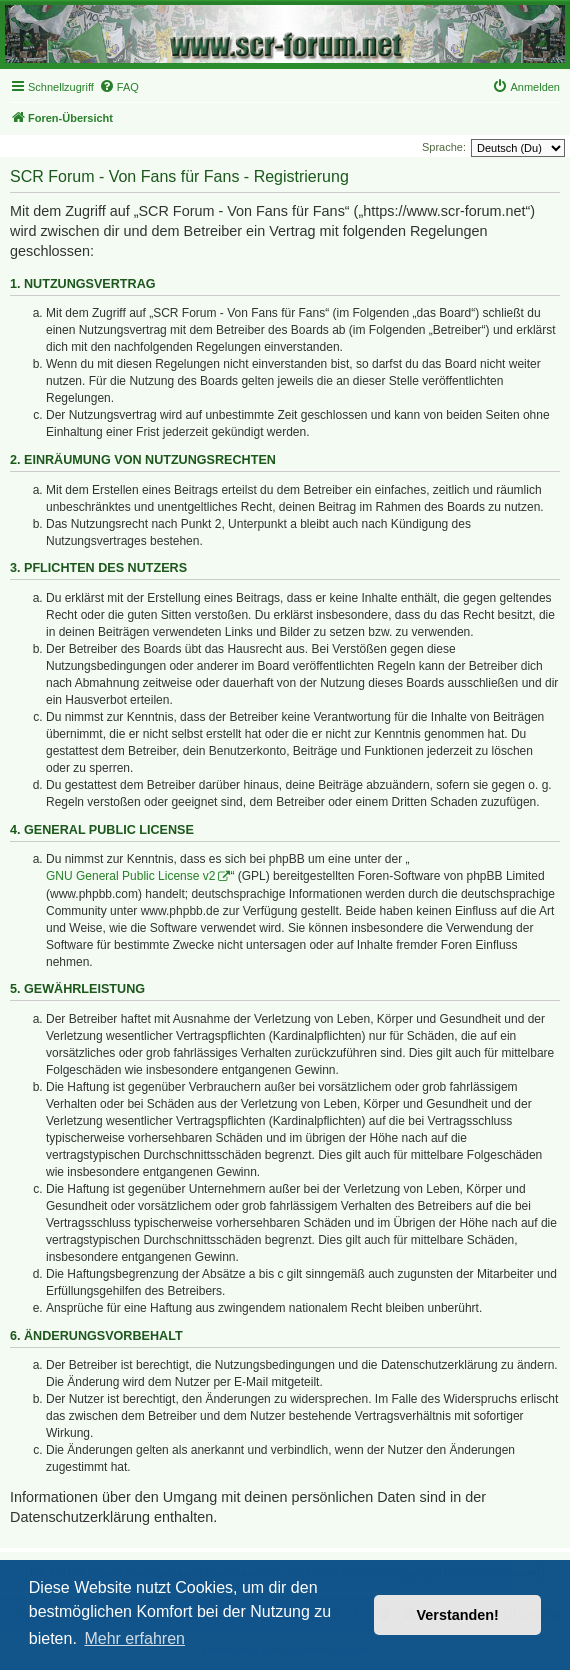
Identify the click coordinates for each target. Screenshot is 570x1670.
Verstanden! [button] (458, 1615)
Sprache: (444, 147)
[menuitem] (119, 87)
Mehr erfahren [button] (134, 1638)
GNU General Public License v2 (130, 876)
